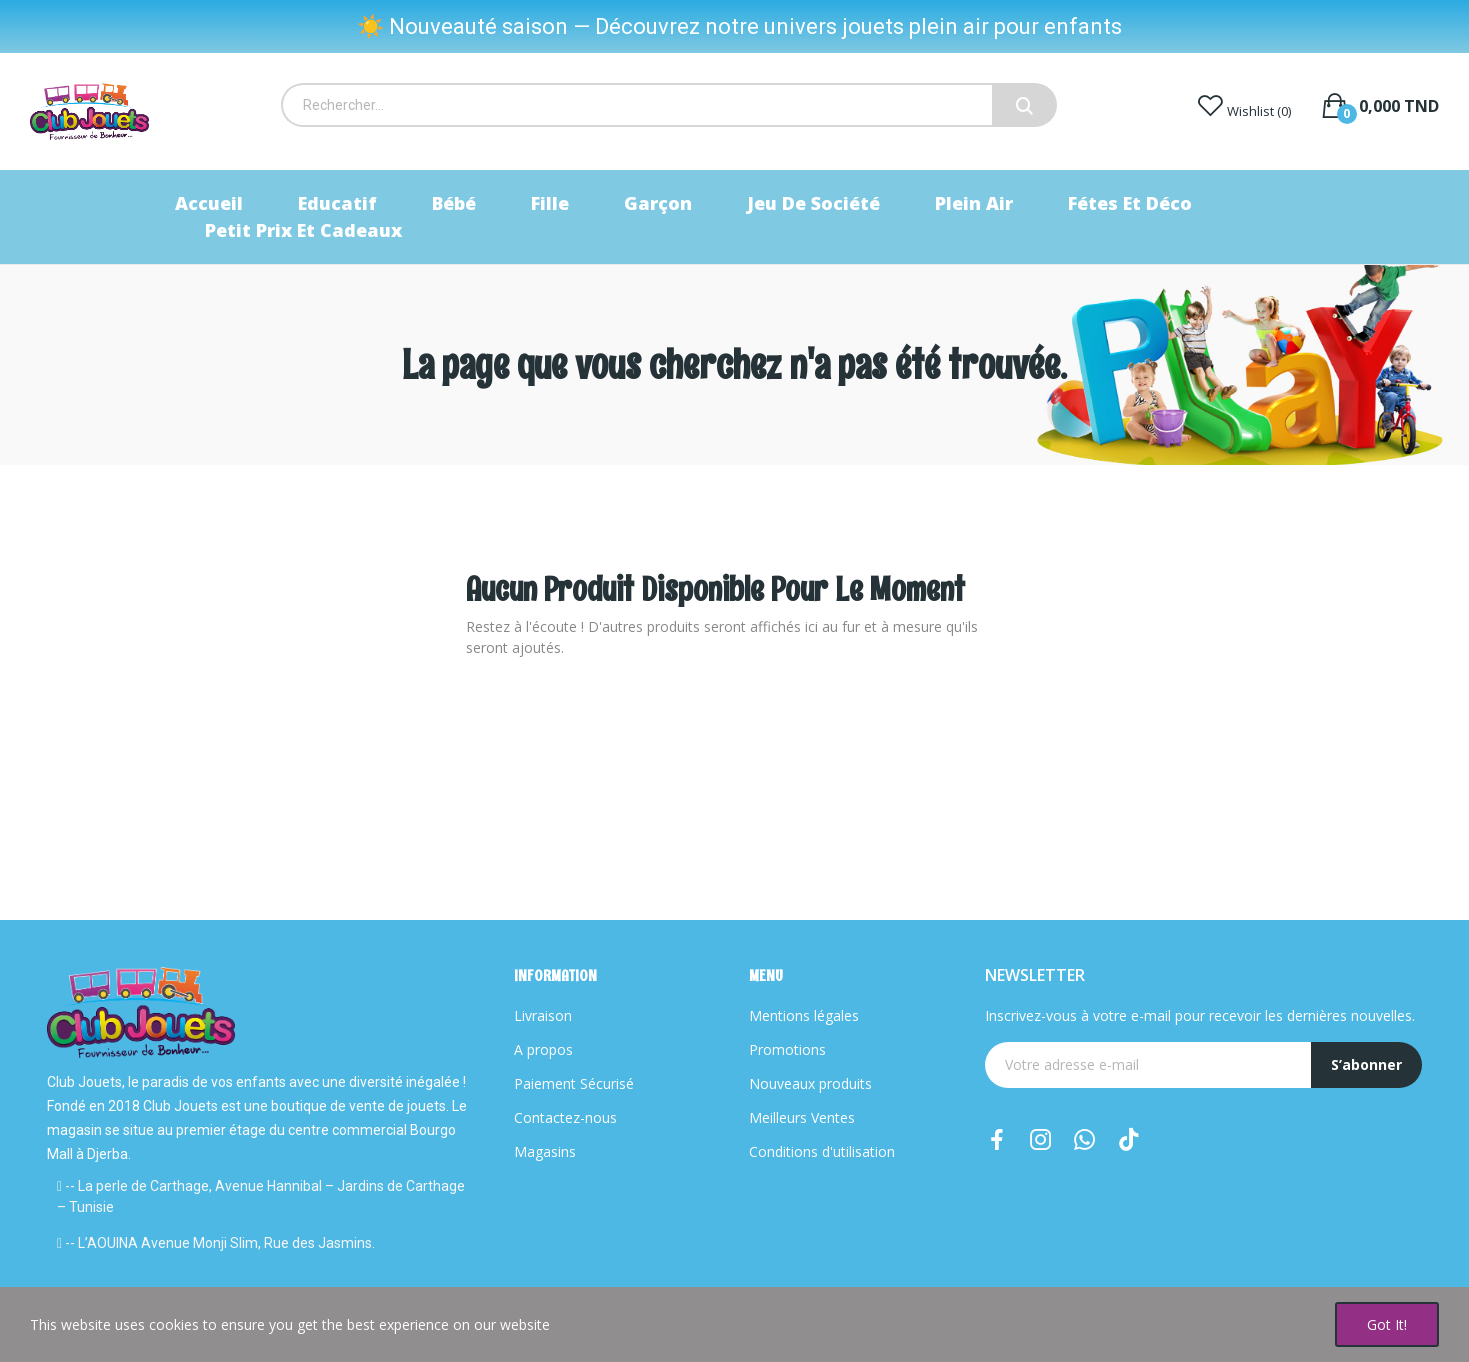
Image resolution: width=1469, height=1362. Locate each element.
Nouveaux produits (810, 1083)
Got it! (1387, 1324)
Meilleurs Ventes (802, 1117)
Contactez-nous (565, 1117)
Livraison (543, 1015)
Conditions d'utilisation (822, 1151)
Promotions (787, 1049)
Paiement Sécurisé (574, 1083)
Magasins (545, 1151)
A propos (543, 1049)
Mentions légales (804, 1015)
